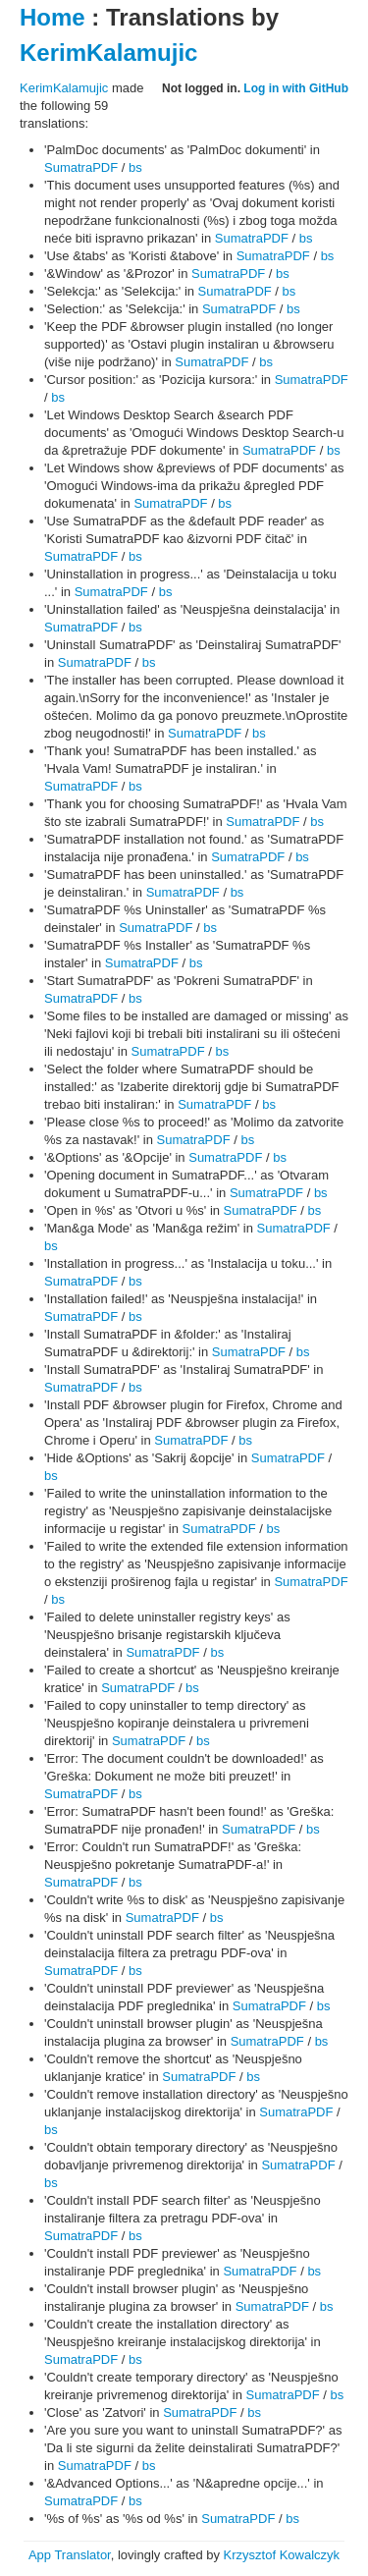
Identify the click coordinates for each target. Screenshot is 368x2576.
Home (52, 17)
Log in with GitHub (295, 88)
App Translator (69, 2555)
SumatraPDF (81, 167)
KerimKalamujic (108, 52)
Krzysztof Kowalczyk (282, 2555)
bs (135, 167)
